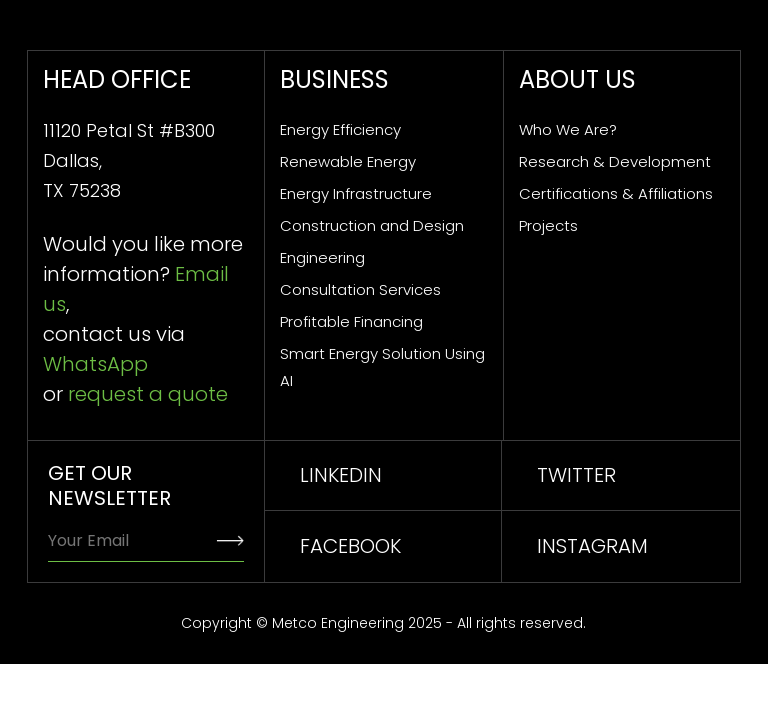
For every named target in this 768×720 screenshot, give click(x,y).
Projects (548, 225)
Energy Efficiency (340, 129)
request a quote (148, 394)
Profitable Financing (351, 321)
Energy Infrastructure (356, 193)
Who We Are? (568, 129)
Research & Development (615, 161)
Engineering (322, 257)
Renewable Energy (348, 161)
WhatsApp (95, 364)
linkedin (341, 475)
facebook (350, 546)
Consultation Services (360, 289)
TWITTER (576, 475)
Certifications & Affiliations (616, 193)
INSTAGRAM (592, 546)
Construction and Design (372, 225)
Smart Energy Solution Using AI (382, 367)
